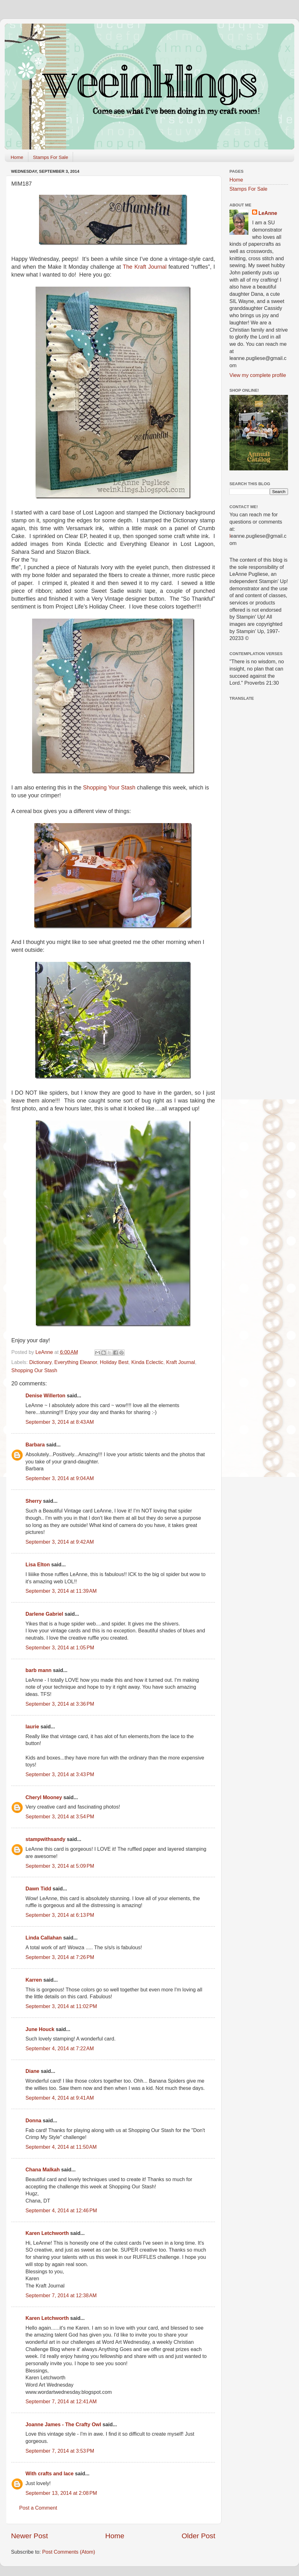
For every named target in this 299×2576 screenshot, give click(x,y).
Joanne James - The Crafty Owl (63, 2424)
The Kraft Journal (144, 267)
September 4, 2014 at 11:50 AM (61, 2147)
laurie (32, 1726)
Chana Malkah (42, 2169)
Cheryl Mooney (43, 1797)
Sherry (33, 1501)
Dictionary (40, 1362)
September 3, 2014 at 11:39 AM (61, 1591)
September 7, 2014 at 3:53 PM (59, 2451)
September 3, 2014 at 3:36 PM (59, 1704)
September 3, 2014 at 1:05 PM (59, 1647)
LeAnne (267, 213)
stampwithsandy (45, 1839)
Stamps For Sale (50, 157)
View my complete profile (257, 375)
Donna (33, 2120)
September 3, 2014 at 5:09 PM (59, 1866)
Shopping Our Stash (34, 1370)
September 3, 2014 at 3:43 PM (59, 1774)
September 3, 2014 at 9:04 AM (59, 1478)
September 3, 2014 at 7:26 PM (59, 1957)
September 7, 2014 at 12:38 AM (61, 2295)
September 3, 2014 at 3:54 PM (59, 1816)
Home (17, 157)
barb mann (38, 1670)
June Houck (39, 2029)
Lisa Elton (37, 1564)
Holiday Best (114, 1362)
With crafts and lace (49, 2473)
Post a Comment (38, 2508)
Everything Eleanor (75, 1362)
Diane (32, 2071)
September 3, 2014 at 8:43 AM (59, 1422)
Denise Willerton (45, 1395)
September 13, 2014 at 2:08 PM (61, 2493)
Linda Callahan (43, 1937)
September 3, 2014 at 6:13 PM (59, 1915)
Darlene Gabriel (44, 1614)
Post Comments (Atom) (68, 2552)
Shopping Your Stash (109, 787)
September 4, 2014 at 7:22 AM (59, 2048)
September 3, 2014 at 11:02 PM (61, 2006)
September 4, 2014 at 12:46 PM (61, 2210)
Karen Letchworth (47, 2233)
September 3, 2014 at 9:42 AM (59, 1542)
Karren (33, 1980)
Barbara (35, 1444)
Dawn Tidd (38, 1888)
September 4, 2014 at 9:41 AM (59, 2098)
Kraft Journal (180, 1362)
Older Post (198, 2536)
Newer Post (29, 2536)
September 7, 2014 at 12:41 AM (61, 2401)
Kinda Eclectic (147, 1362)
